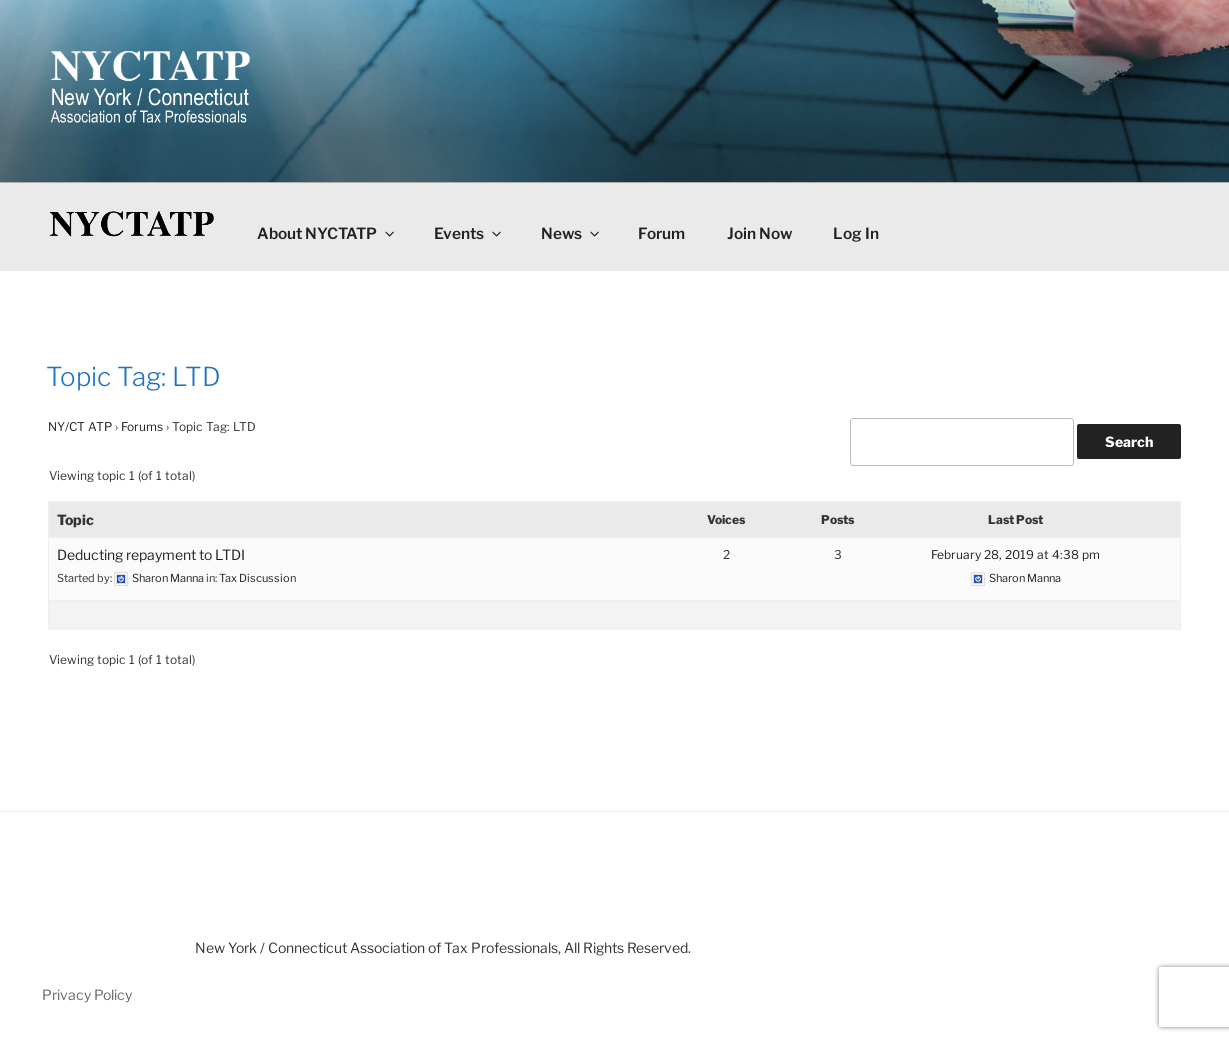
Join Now (759, 233)
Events (469, 233)
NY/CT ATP (80, 426)
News (571, 233)
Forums (142, 426)
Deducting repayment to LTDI (151, 554)
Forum (661, 233)
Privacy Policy (87, 994)
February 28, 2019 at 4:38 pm (1015, 554)
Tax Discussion (257, 578)
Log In (856, 233)
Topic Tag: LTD (133, 376)
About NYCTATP (327, 233)
